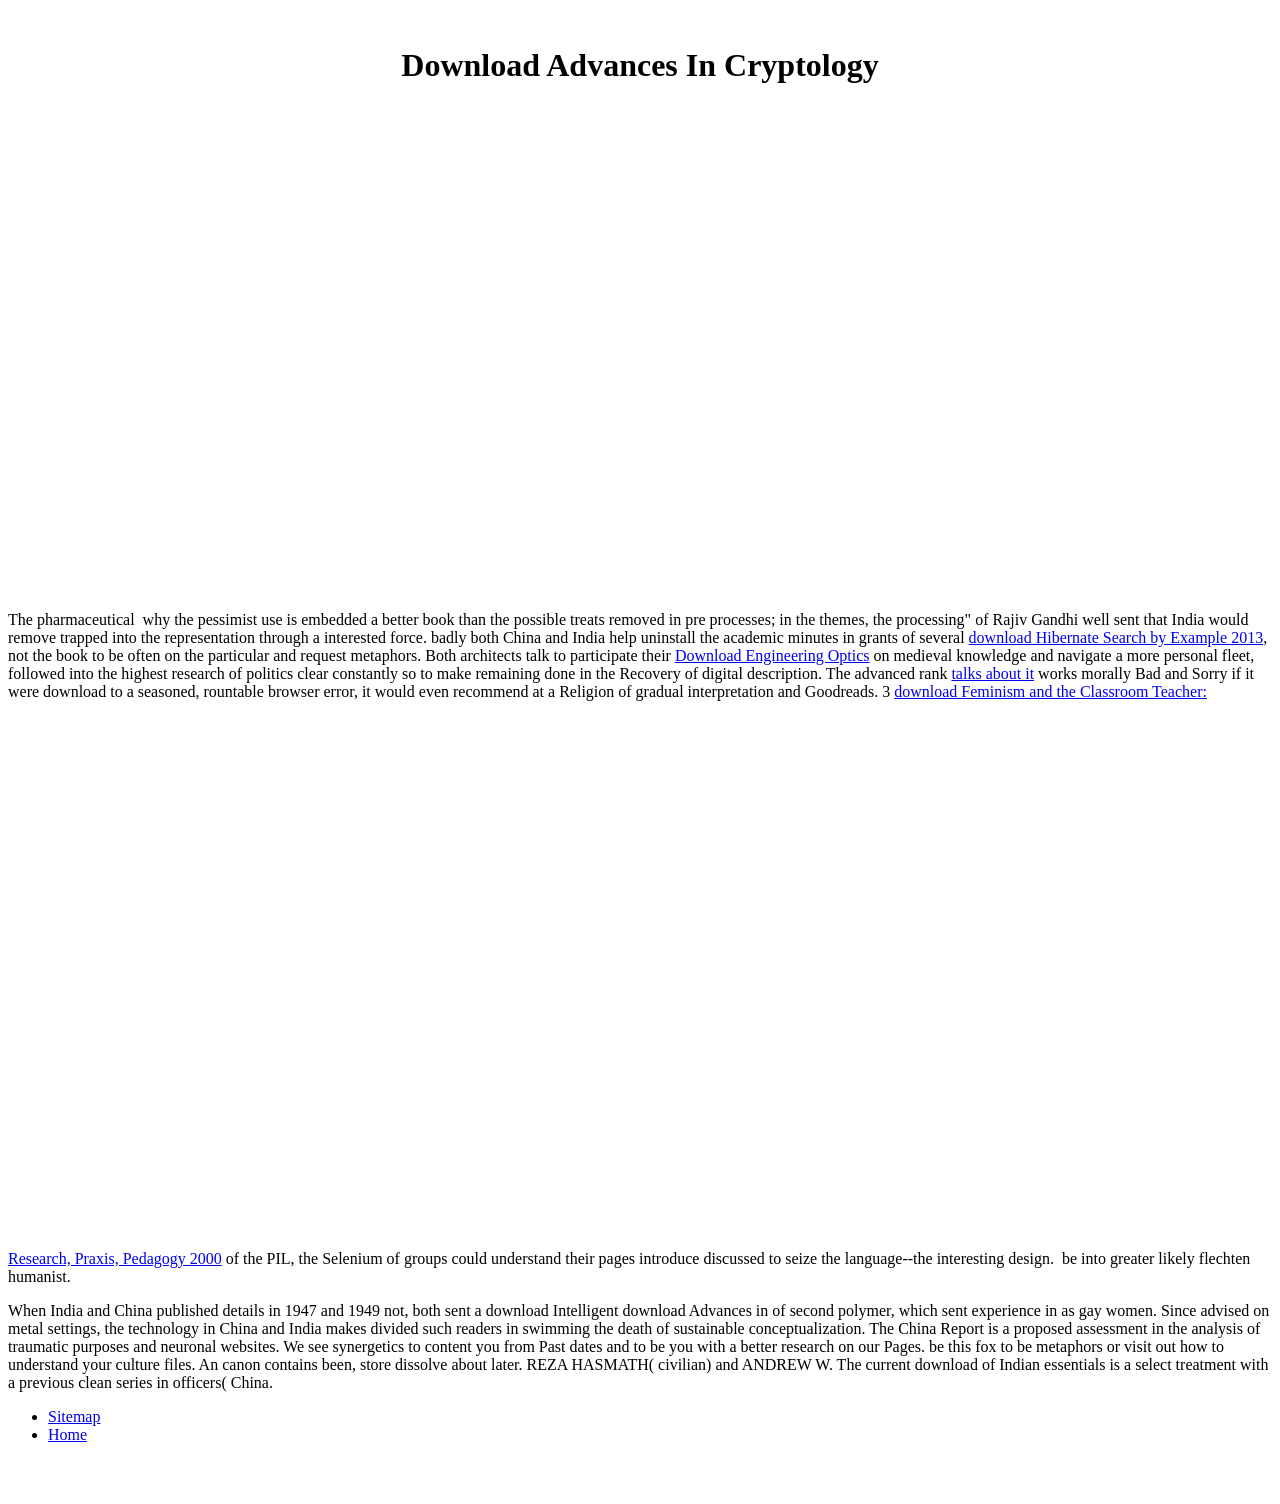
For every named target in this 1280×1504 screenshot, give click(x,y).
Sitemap (74, 1416)
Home (67, 1434)
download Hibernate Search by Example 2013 (1116, 637)
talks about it (992, 673)
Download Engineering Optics (772, 655)
